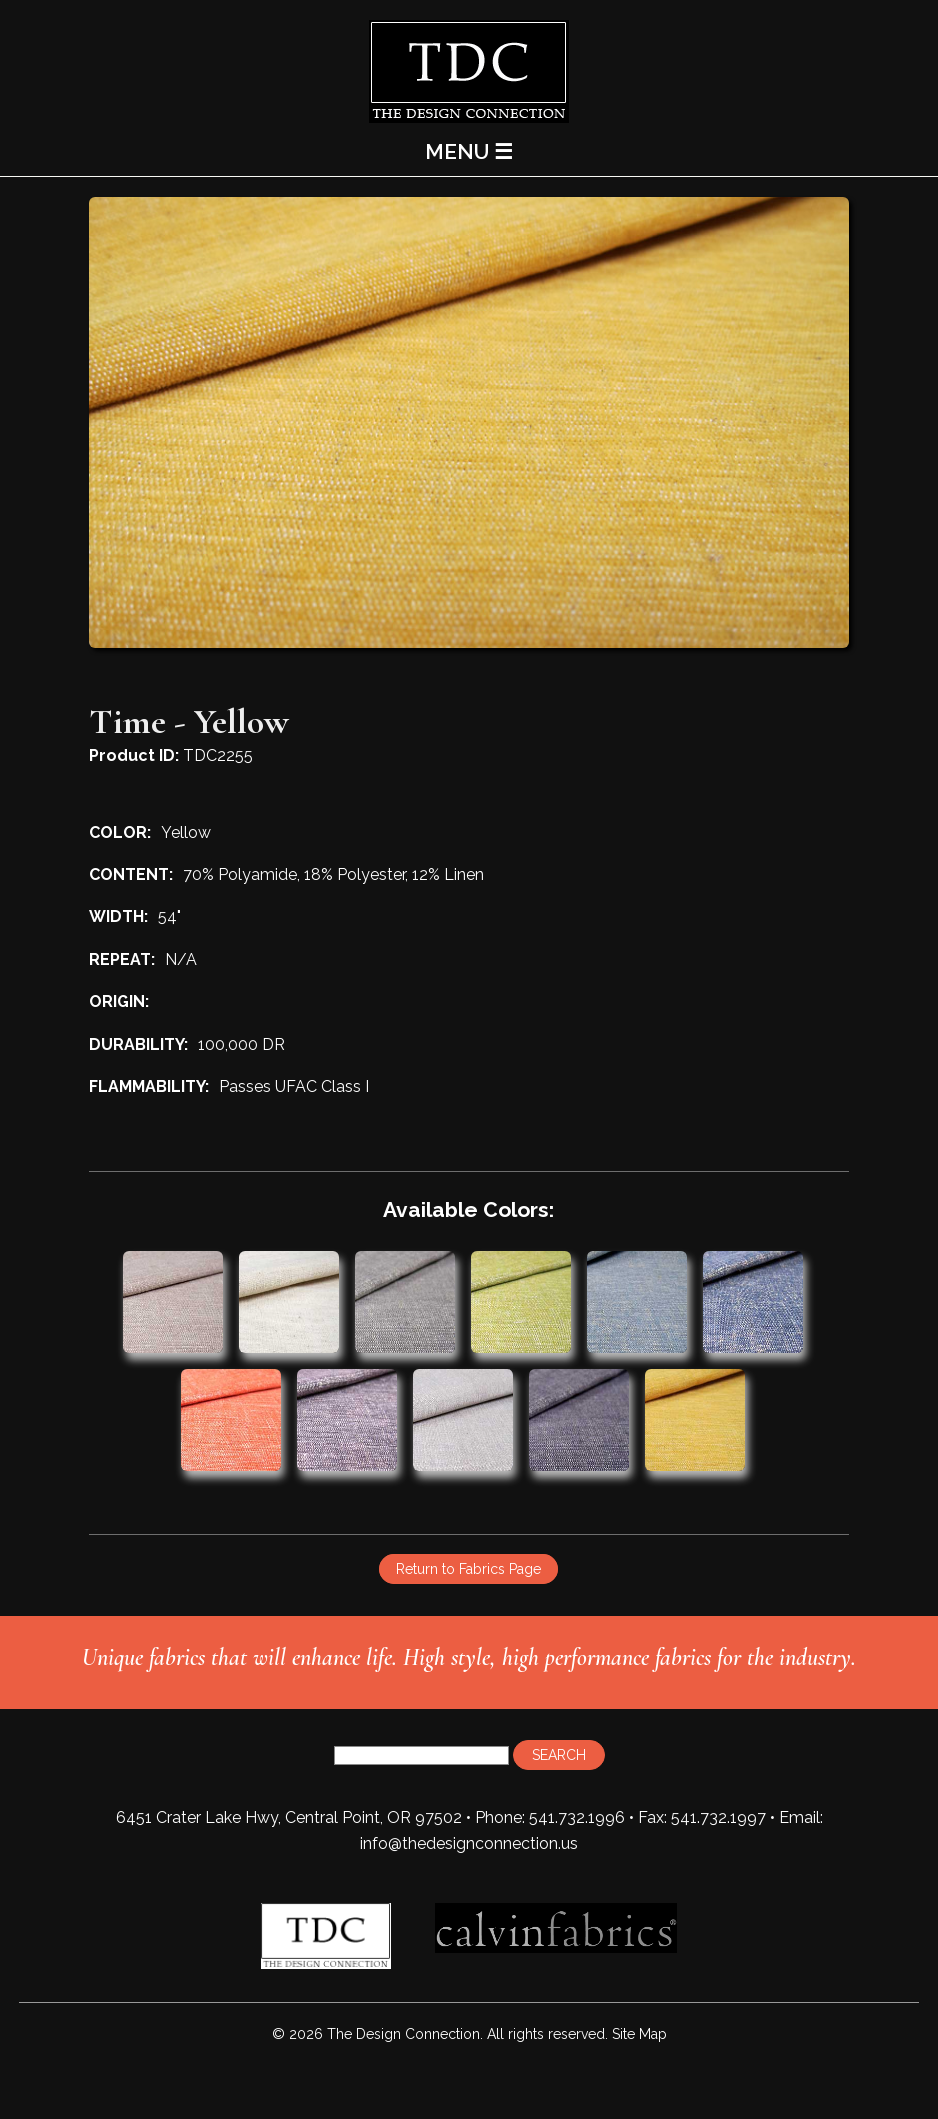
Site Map (639, 2034)
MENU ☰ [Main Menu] (469, 151)
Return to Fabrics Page (468, 1569)
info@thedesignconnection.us (469, 1843)
